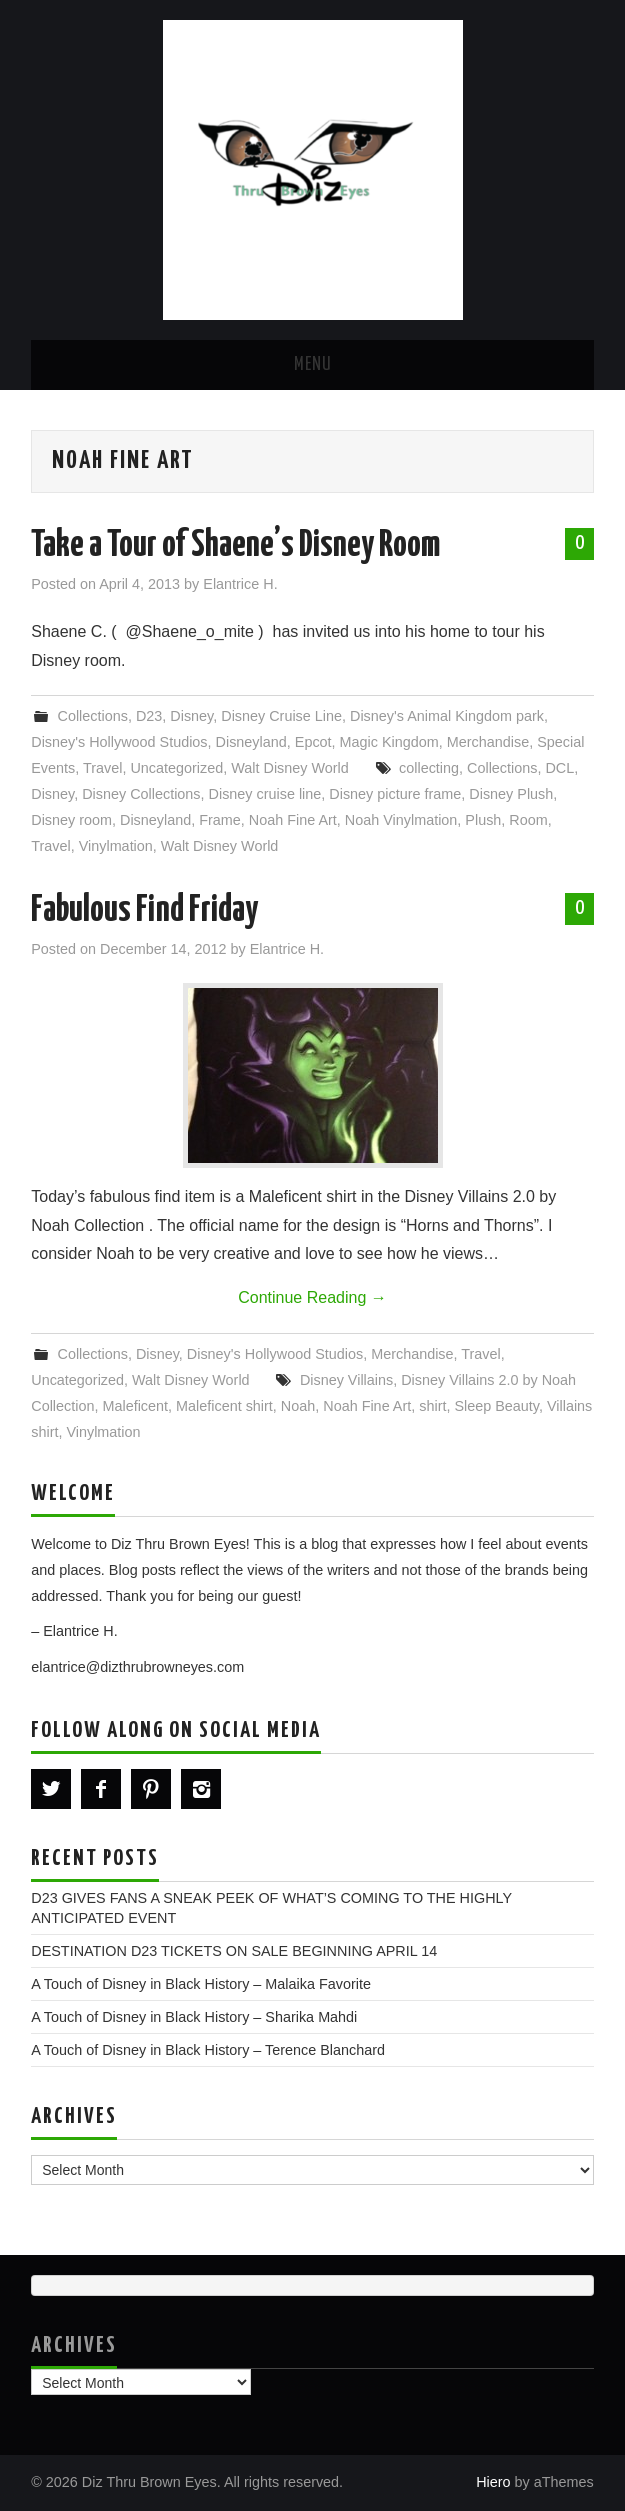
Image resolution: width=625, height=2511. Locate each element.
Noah (298, 1406)
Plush (483, 820)
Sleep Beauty (496, 1406)
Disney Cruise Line (281, 716)
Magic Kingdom (389, 742)
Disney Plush (511, 794)
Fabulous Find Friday (144, 911)
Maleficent (135, 1406)
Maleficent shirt (224, 1406)
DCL (559, 768)
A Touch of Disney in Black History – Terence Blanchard (208, 2050)
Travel (102, 768)
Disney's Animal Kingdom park (447, 716)
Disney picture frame (395, 794)
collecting (429, 768)
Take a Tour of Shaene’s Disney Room (235, 546)
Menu (313, 365)
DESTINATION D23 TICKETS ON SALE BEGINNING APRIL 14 (234, 1951)
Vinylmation (116, 846)
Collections (93, 716)
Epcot (313, 742)
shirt (432, 1406)
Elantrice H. (240, 584)
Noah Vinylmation (401, 820)
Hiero (493, 2482)
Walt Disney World (290, 768)
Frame (220, 820)
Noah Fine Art (293, 820)
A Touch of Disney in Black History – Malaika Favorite (201, 1984)
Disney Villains (346, 1380)
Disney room (71, 820)
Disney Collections (141, 794)
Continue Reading (312, 1297)
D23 (149, 716)
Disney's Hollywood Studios (119, 742)
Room (528, 820)
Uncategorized (176, 768)
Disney (191, 716)
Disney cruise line (265, 794)
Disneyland (251, 742)
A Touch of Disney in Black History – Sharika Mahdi (194, 2017)
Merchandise (488, 742)
